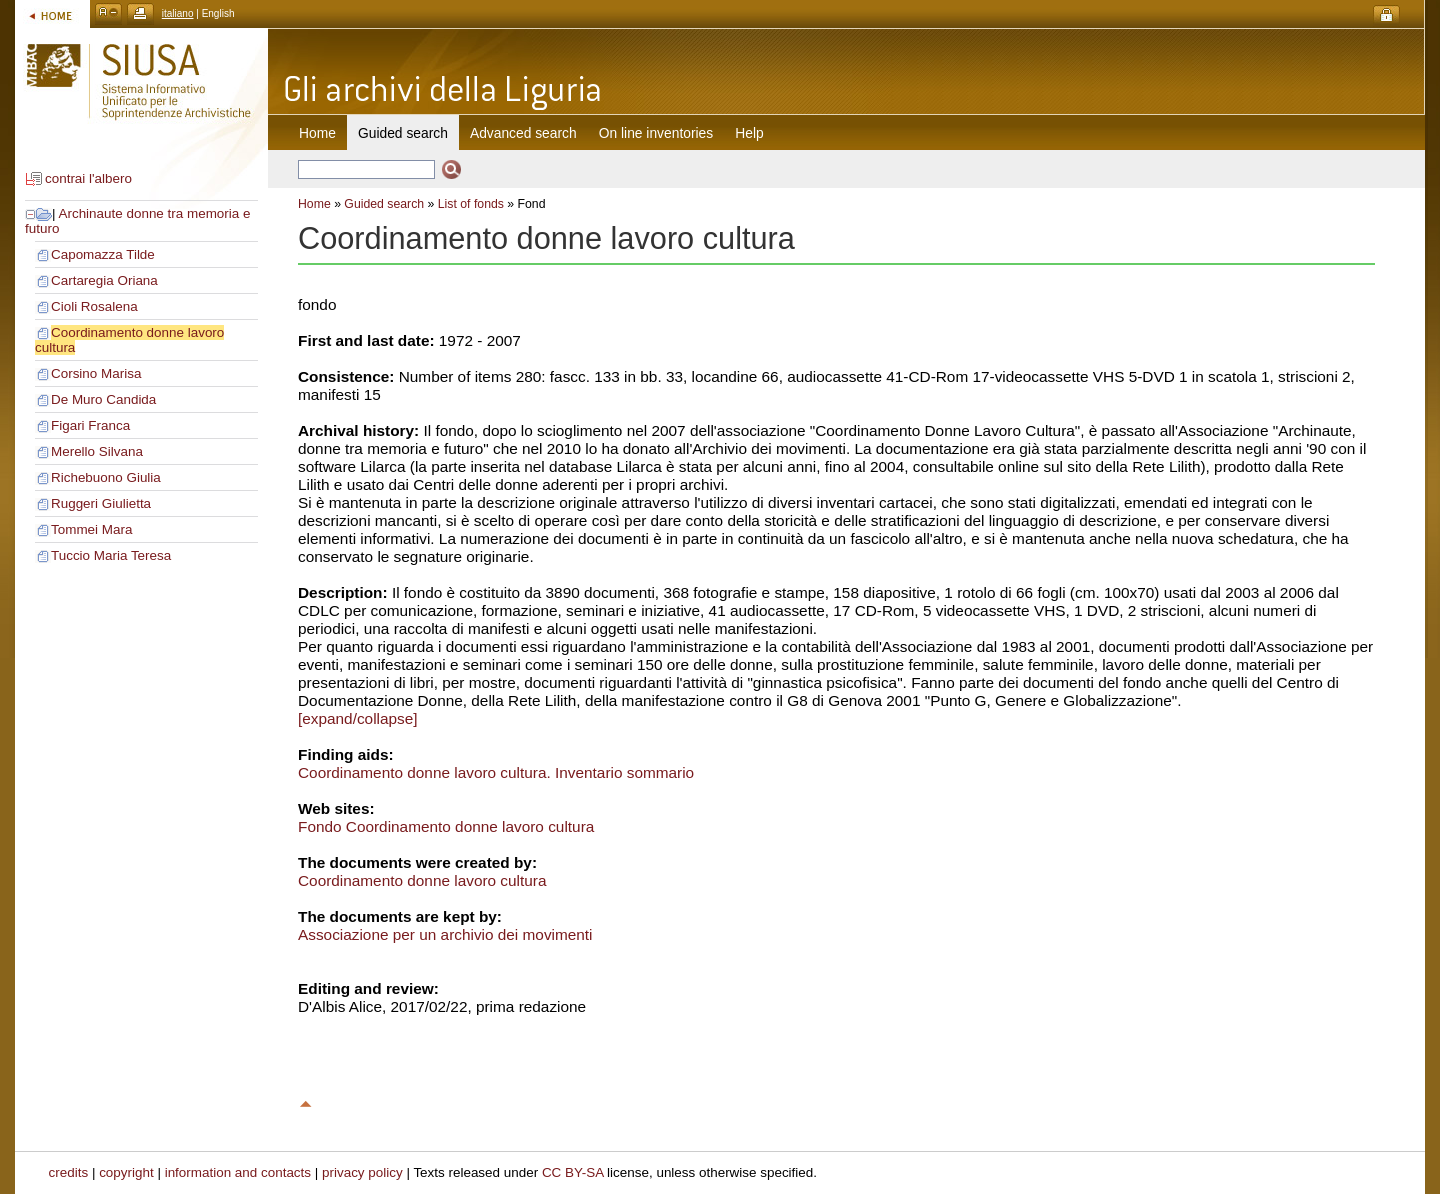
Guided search (384, 204)
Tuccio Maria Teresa (111, 555)
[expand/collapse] (358, 718)
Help (749, 133)
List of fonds (471, 204)
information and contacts (238, 1172)
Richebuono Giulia (106, 477)
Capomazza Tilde (103, 254)
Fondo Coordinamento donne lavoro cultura (446, 826)
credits (69, 1172)
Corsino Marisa (96, 373)
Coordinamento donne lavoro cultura (422, 880)
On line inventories (656, 133)
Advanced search (523, 133)
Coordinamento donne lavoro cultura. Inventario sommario (496, 772)
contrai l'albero (88, 178)
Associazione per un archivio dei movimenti (445, 934)
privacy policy (362, 1172)
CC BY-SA (573, 1172)
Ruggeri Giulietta (101, 503)
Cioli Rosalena (94, 306)
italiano (178, 13)
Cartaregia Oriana (104, 280)
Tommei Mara (91, 529)
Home (317, 133)
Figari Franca (90, 425)
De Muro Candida (103, 399)
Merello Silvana (97, 451)
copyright (126, 1172)
